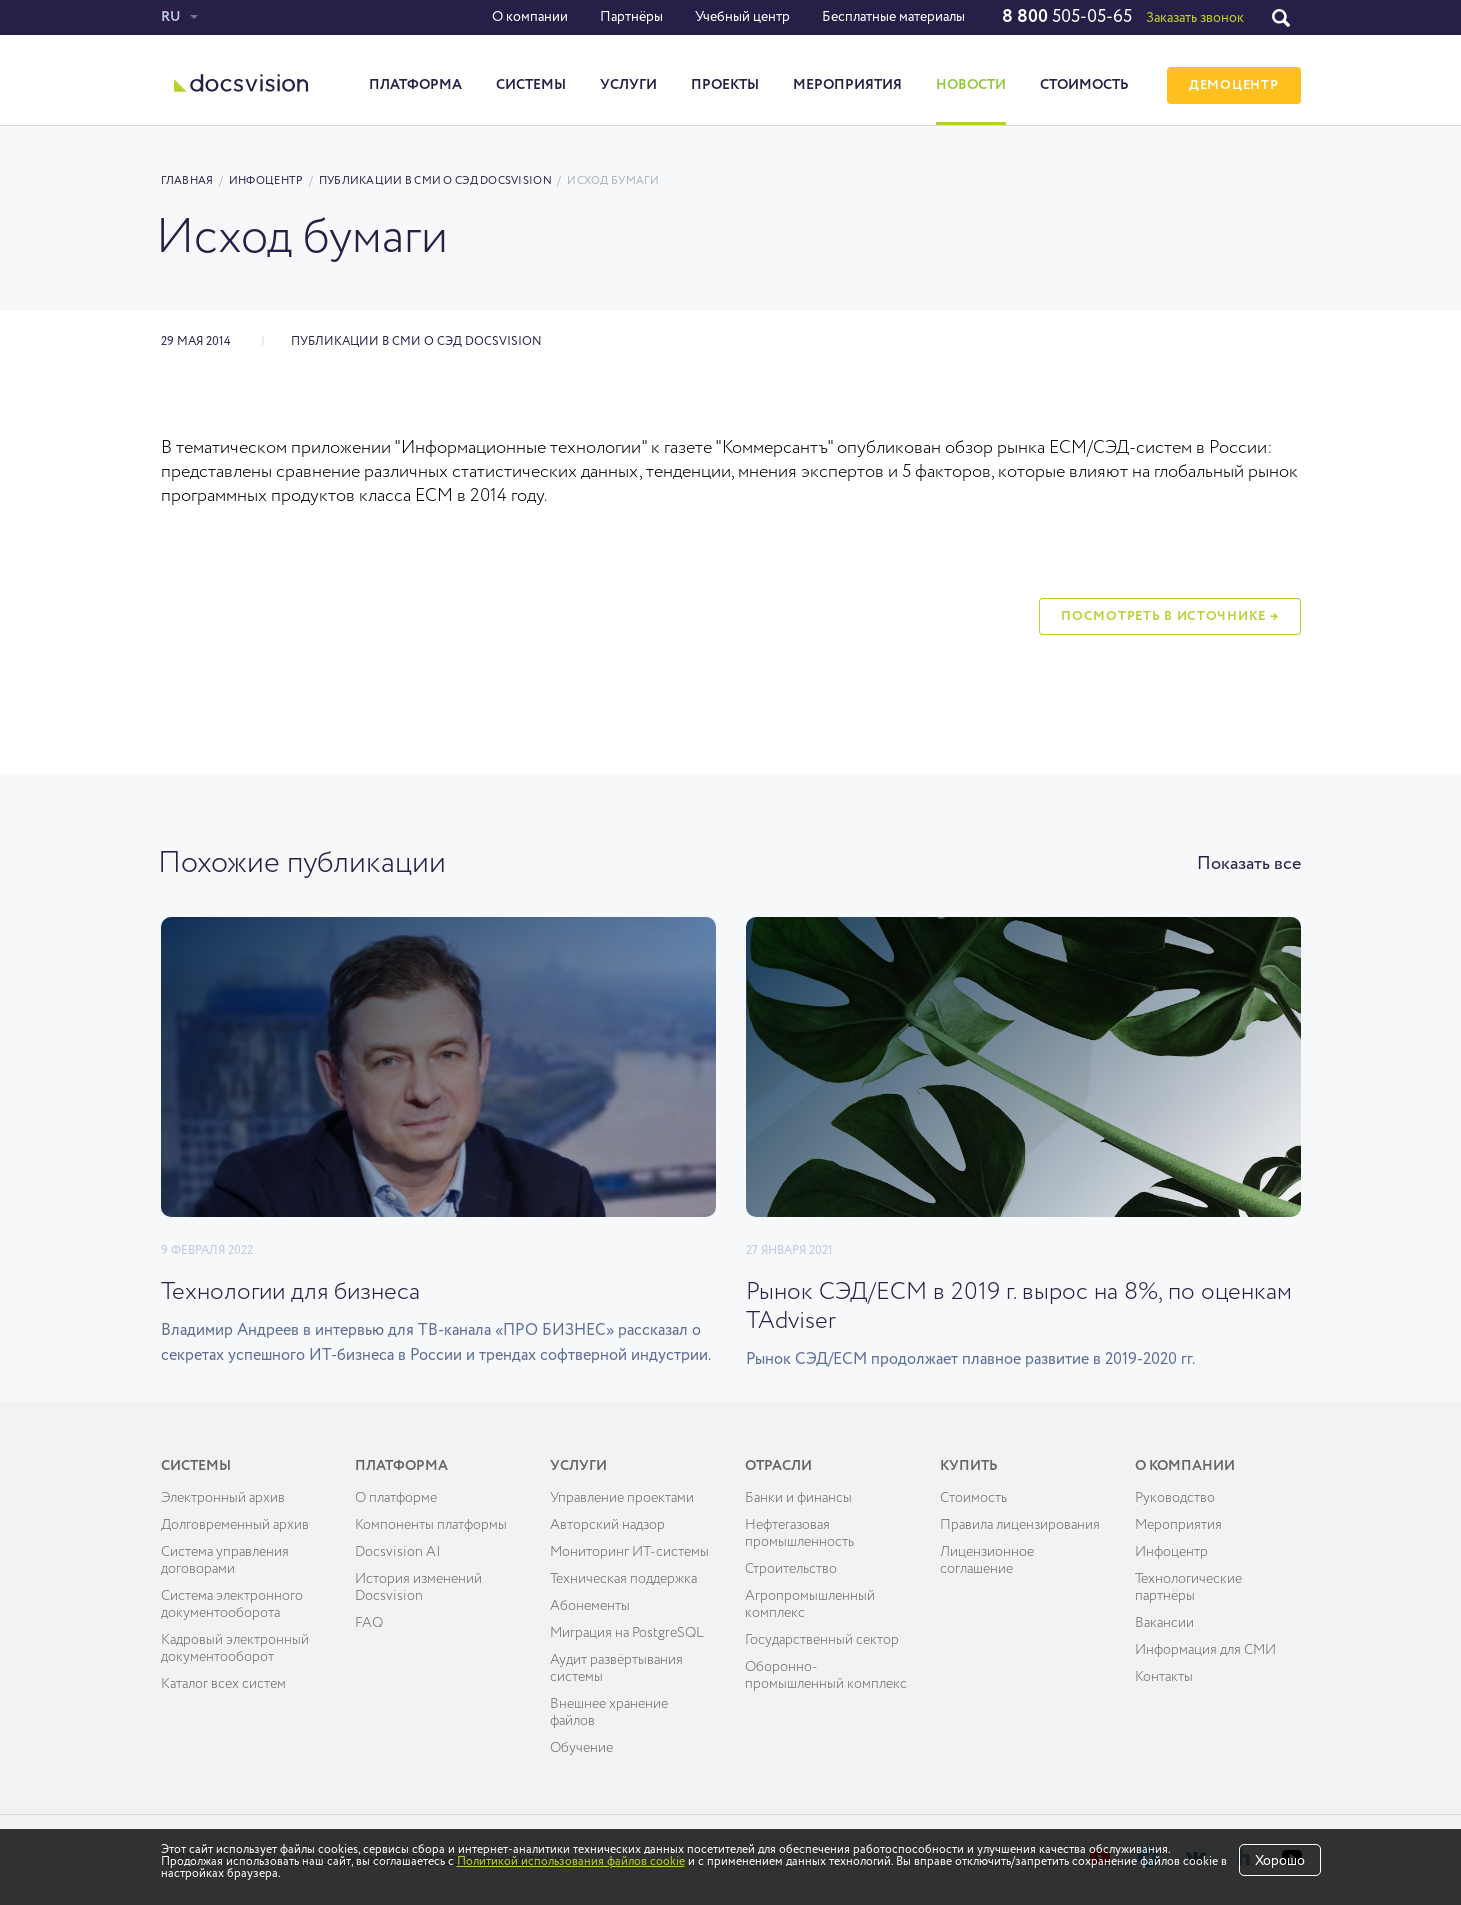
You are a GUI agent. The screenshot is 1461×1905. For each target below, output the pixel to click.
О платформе (396, 1498)
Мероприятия (847, 85)
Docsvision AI (398, 1552)
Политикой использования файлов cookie (571, 1862)
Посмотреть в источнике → (1169, 616)
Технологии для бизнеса (290, 1292)
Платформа (415, 85)
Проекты (725, 85)
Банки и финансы (798, 1498)
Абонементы (590, 1606)
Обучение (581, 1748)
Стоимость (1084, 85)
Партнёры (631, 17)
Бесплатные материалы (893, 17)
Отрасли (778, 1466)
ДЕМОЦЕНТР (1233, 85)
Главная (187, 180)
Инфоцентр (266, 180)
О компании (530, 17)
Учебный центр (742, 17)
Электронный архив (223, 1498)
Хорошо (1280, 1861)
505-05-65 (1067, 17)
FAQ (369, 1623)
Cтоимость (973, 1498)
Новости (971, 85)
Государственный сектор (822, 1640)
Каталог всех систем (223, 1684)
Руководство (1175, 1498)
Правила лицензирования (1020, 1525)
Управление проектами (622, 1498)
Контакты (1164, 1677)
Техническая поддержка (623, 1579)
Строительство (791, 1569)
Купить (969, 1466)
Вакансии (1164, 1623)
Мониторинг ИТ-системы (629, 1552)
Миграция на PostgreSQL (627, 1633)
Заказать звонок (1195, 18)
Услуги (628, 85)
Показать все (1249, 864)
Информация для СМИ (1205, 1650)
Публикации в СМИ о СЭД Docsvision (435, 180)
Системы (531, 85)
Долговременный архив (235, 1525)
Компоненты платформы (431, 1525)
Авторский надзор (607, 1525)
